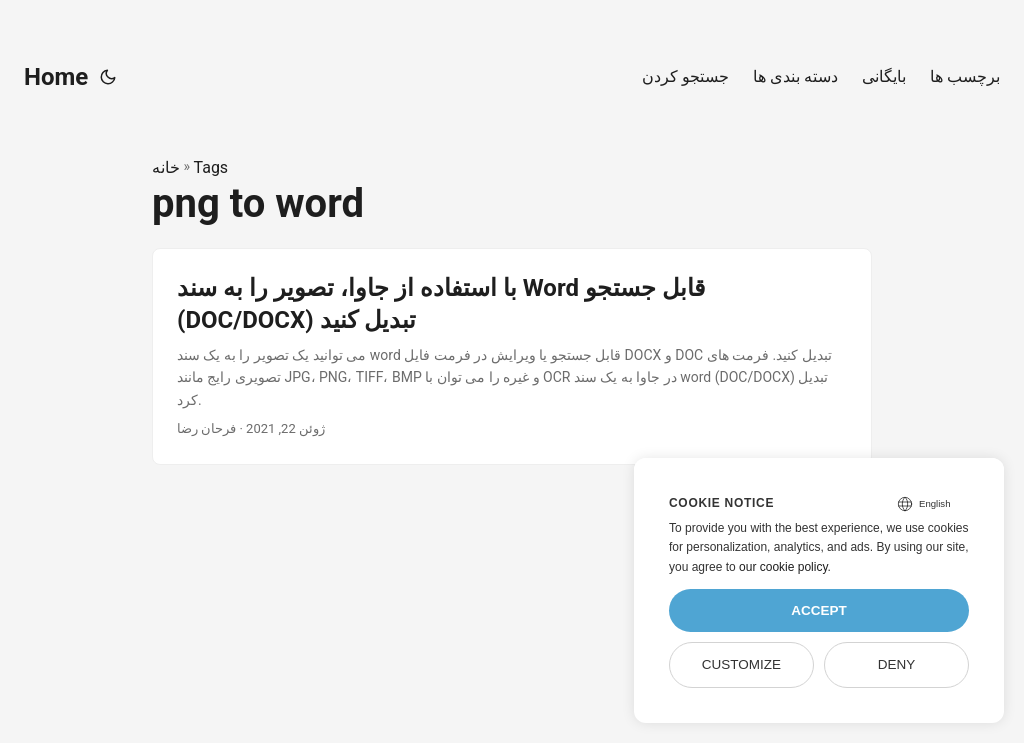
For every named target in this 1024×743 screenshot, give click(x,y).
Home (56, 77)
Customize (741, 664)
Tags (211, 167)
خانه (166, 167)
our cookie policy (783, 567)
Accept (819, 610)
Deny (897, 664)
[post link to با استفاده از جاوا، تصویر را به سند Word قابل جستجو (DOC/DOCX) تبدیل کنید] (512, 356)
